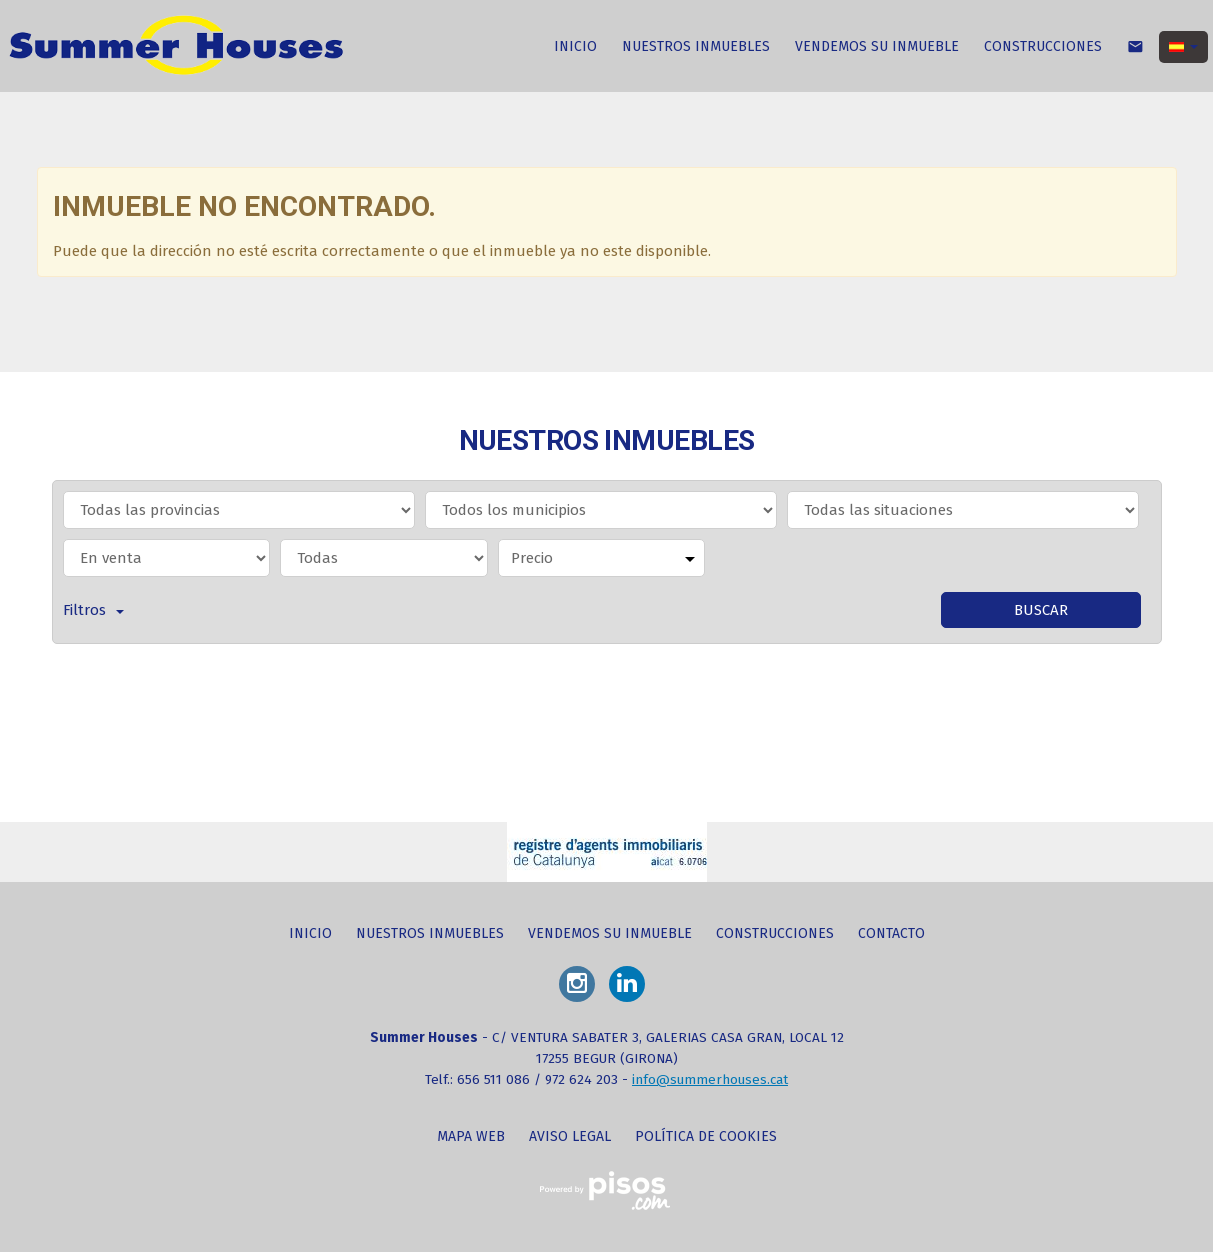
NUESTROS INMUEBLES (696, 46)
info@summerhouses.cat (710, 1079)
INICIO (575, 46)
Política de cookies (706, 1136)
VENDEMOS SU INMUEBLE (877, 46)
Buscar (1041, 610)
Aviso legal (570, 1136)
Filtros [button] (93, 610)
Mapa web (471, 1136)
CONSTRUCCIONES (1043, 46)
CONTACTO (891, 933)
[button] (1183, 47)
